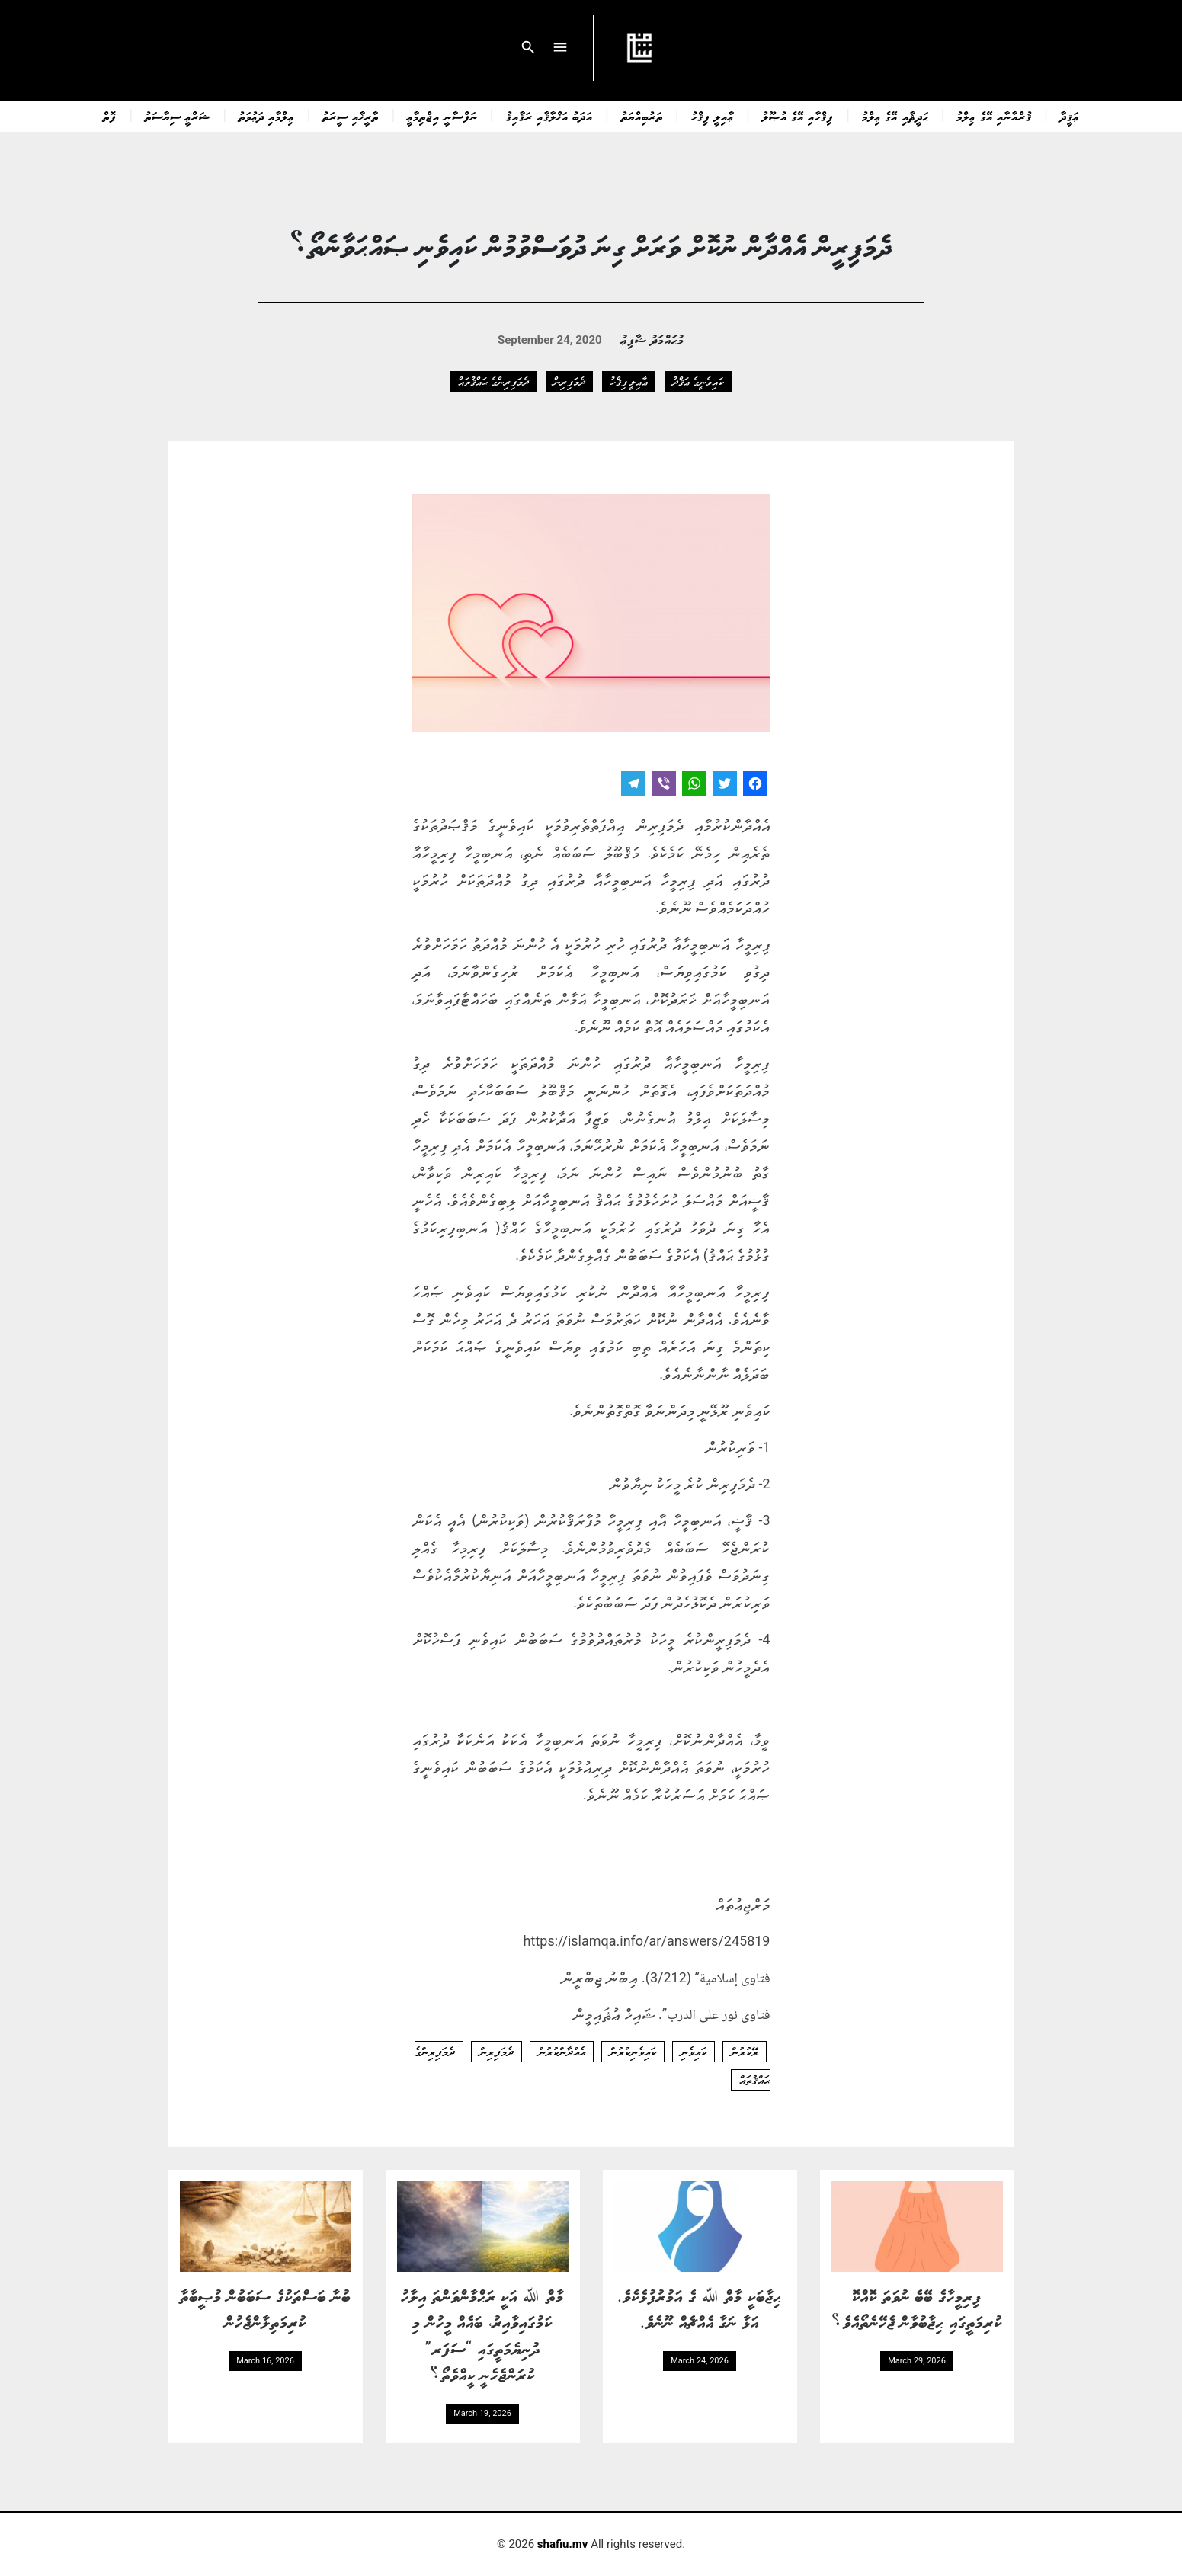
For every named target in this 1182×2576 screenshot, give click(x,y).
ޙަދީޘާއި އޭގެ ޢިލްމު (895, 115)
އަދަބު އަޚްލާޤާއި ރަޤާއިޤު (549, 115)
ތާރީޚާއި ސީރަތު (350, 115)
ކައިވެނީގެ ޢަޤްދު (697, 381)
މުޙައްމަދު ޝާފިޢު (652, 339)
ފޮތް (110, 115)
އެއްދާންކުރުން (561, 2052)
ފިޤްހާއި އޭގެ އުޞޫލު (798, 115)
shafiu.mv (562, 2544)
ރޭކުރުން (744, 2052)
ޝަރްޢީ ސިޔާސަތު (177, 115)
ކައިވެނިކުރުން (633, 2052)
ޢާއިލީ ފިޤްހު (712, 115)
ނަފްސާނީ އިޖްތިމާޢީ (442, 115)
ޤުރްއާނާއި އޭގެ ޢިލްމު (993, 115)
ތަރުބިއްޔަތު (642, 115)
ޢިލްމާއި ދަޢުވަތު (266, 115)
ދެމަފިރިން (569, 381)
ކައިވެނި (693, 2052)
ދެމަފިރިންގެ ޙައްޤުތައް (493, 381)
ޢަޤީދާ (1069, 115)
